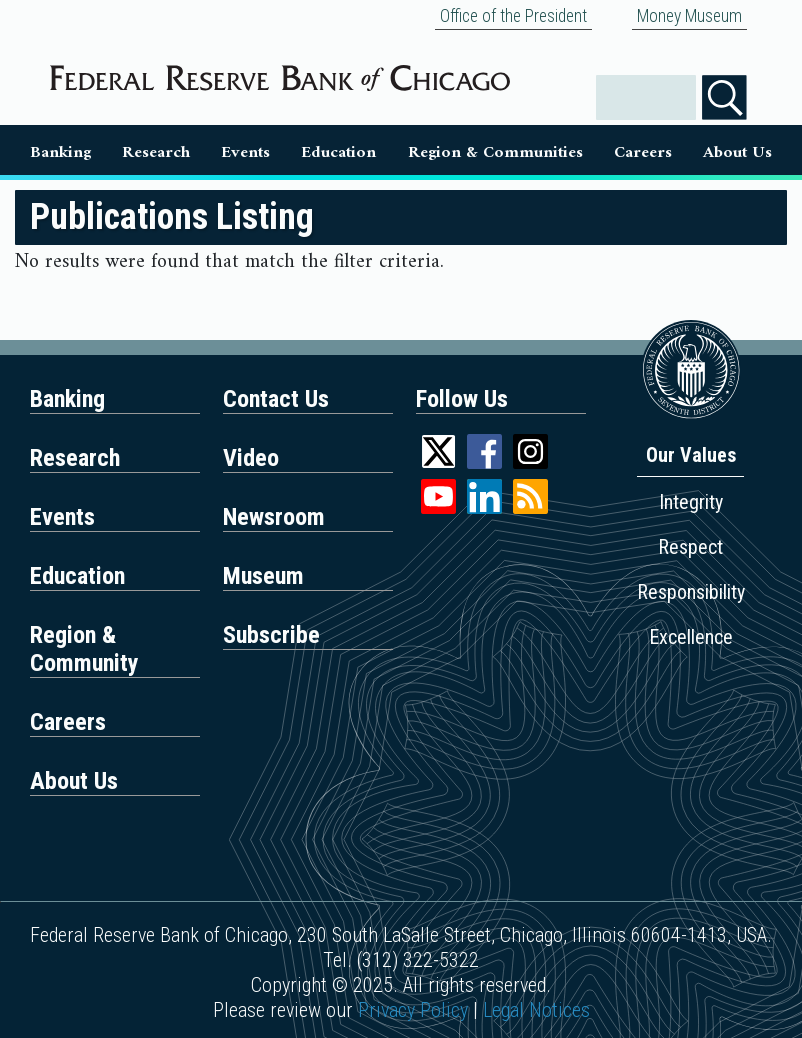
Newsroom (274, 517)
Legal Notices (536, 1010)
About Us (737, 153)
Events (245, 153)
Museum (263, 576)
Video (251, 458)
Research (156, 153)
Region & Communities (495, 153)
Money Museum (689, 16)
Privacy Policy (413, 1010)
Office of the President (513, 16)
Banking (60, 153)
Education (338, 153)
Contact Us (276, 399)
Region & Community (84, 649)
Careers (643, 153)
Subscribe (271, 635)
